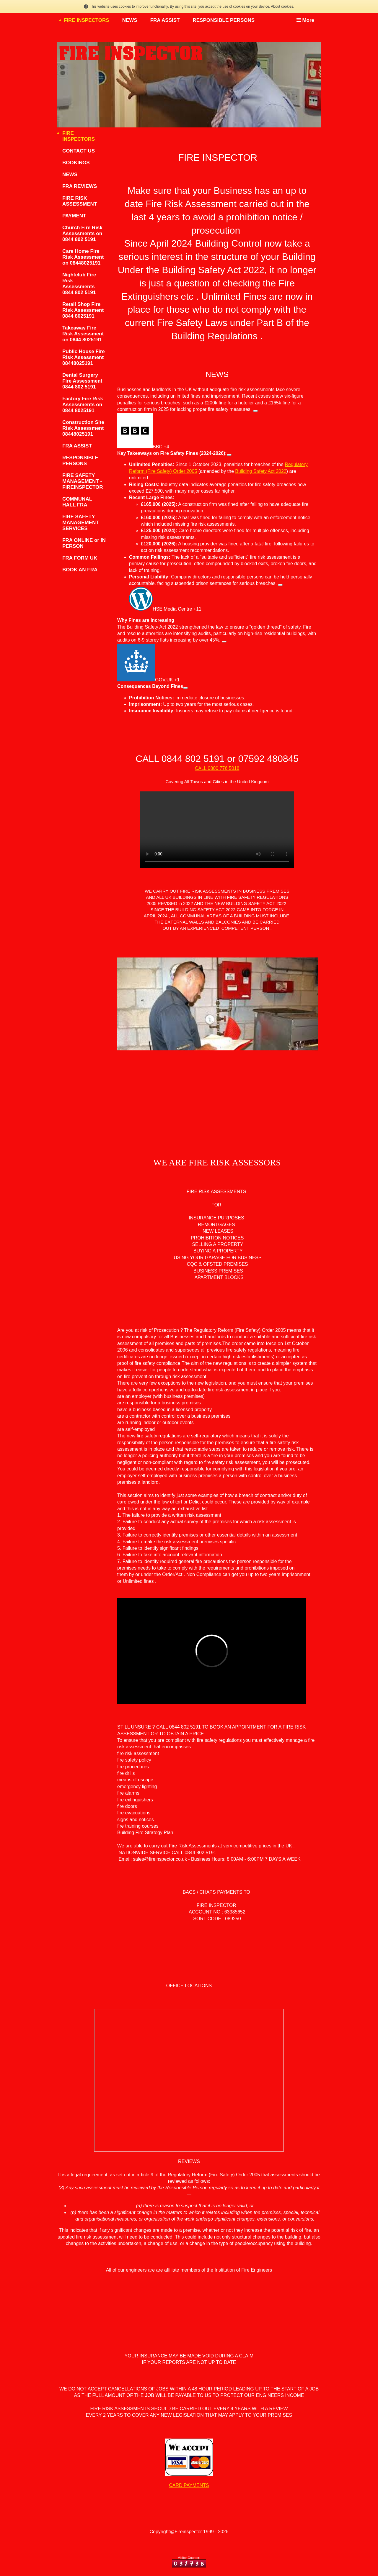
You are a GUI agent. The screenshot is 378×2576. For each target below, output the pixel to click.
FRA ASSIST (165, 20)
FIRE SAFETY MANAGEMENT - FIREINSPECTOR (82, 481)
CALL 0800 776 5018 (217, 768)
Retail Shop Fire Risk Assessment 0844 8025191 (83, 310)
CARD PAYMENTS (189, 2485)
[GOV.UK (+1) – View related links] (224, 641)
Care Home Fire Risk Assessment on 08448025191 (83, 257)
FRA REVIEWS (79, 186)
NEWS (129, 20)
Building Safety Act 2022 (260, 471)
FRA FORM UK (79, 558)
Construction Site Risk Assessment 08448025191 (83, 428)
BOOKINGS (76, 162)
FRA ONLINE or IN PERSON (84, 543)
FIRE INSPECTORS (86, 20)
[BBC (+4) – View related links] (255, 411)
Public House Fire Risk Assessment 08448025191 (83, 357)
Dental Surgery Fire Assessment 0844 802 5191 (82, 381)
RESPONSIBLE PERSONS (224, 20)
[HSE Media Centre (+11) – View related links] (280, 585)
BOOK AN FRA (79, 570)
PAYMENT (74, 216)
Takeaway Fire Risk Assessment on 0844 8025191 (83, 333)
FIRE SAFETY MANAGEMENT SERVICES (80, 522)
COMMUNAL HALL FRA (77, 502)
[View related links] (229, 455)
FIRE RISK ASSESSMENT (79, 201)
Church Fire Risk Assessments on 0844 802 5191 (82, 233)
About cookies (282, 6)
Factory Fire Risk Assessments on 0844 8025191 (82, 404)
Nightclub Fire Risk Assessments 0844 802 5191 (79, 283)
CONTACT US (78, 151)
